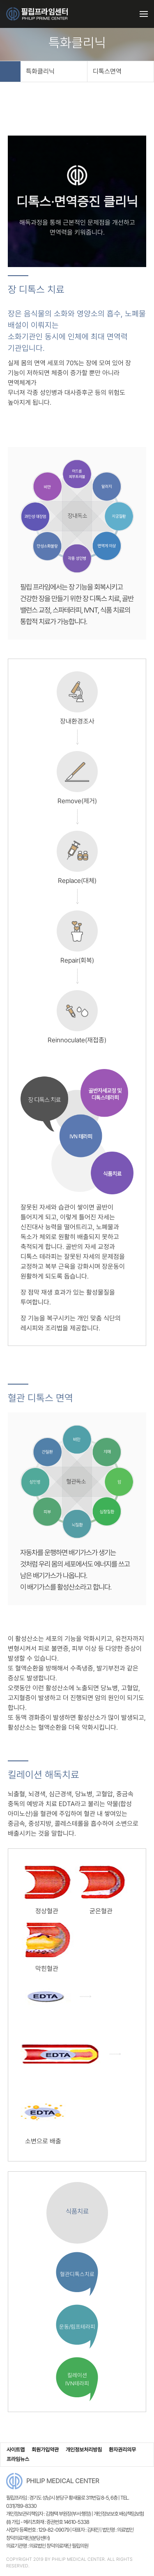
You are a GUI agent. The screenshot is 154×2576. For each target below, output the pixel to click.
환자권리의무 (122, 2449)
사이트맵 (16, 2449)
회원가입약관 (45, 2449)
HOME (10, 71)
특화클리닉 (52, 71)
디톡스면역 (119, 71)
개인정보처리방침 (84, 2449)
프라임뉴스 (18, 2459)
